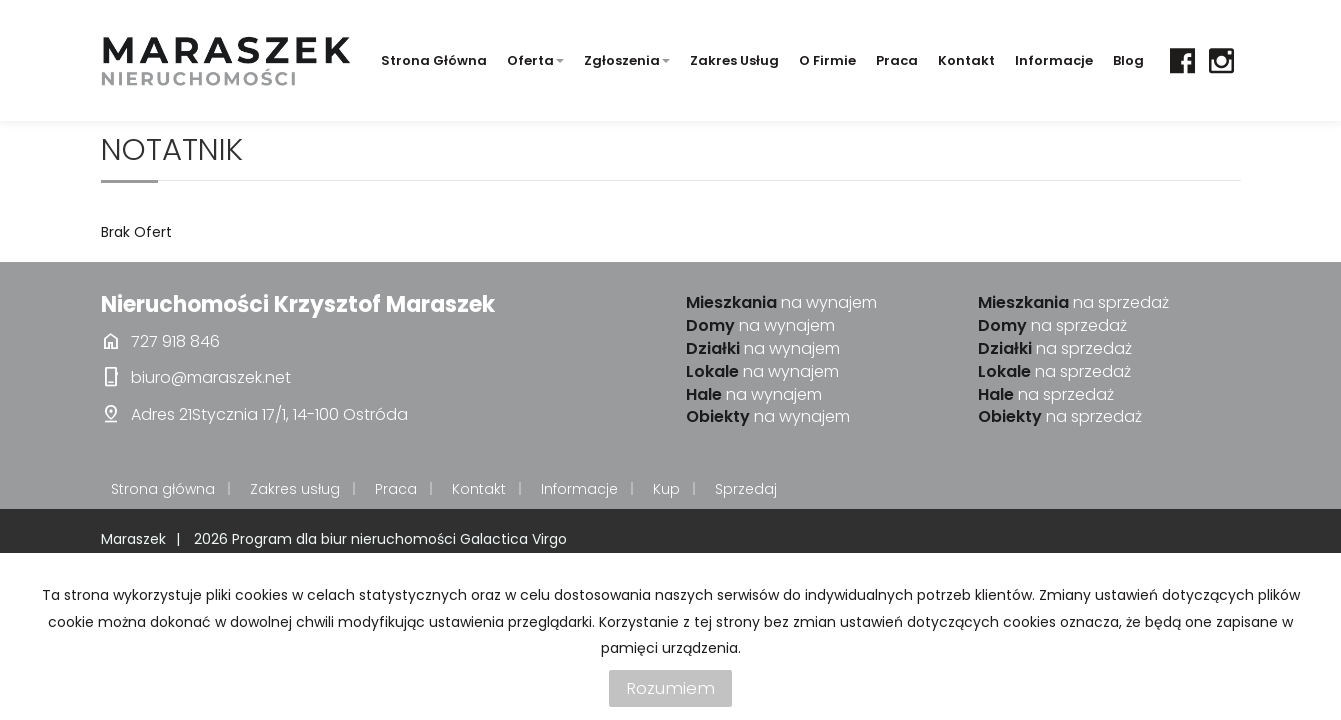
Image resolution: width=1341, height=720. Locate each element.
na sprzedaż (1073, 303)
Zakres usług (734, 60)
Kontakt (966, 60)
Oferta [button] (535, 60)
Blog (1128, 60)
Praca (897, 60)
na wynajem (781, 303)
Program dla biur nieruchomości (346, 539)
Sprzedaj (746, 489)
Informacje (1054, 60)
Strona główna (434, 60)
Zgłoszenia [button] (627, 60)
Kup (666, 489)
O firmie (827, 60)
